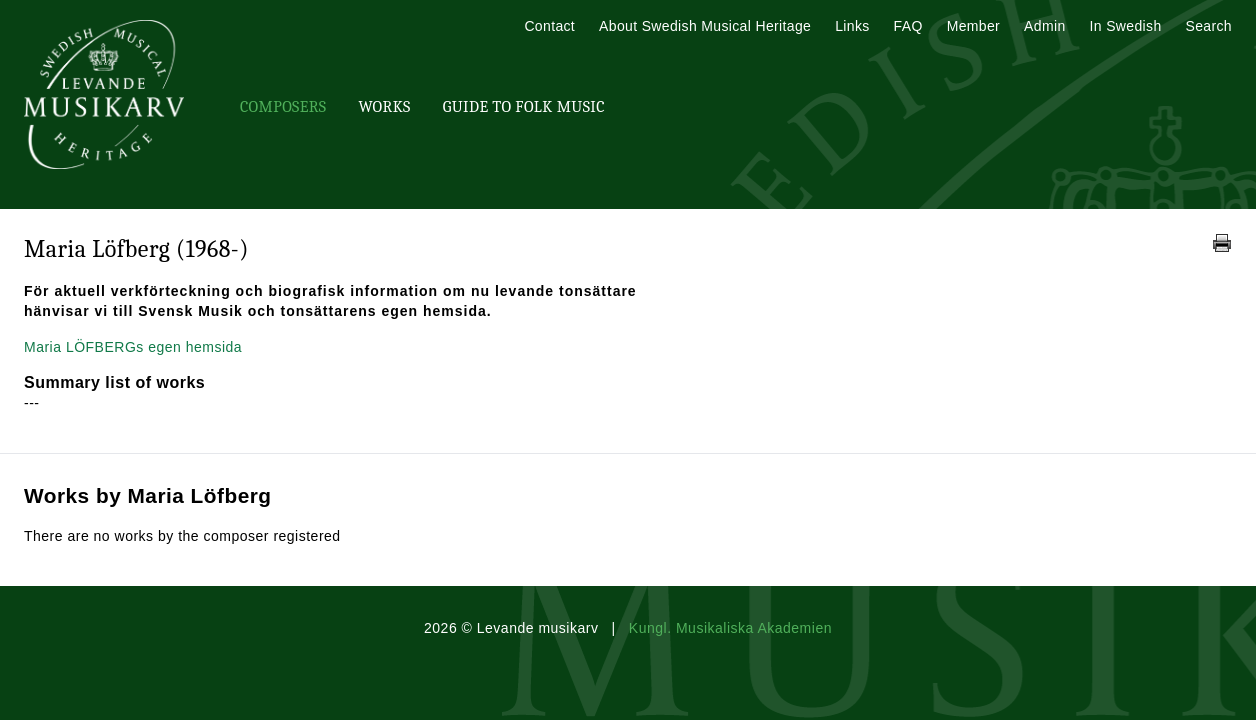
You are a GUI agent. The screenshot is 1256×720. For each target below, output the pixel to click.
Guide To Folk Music (524, 107)
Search (1209, 26)
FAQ (908, 26)
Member (973, 26)
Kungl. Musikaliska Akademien (730, 628)
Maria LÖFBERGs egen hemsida (133, 347)
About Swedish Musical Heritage (705, 26)
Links (852, 26)
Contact (549, 26)
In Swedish (1126, 26)
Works (384, 107)
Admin (1044, 26)
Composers (283, 107)
